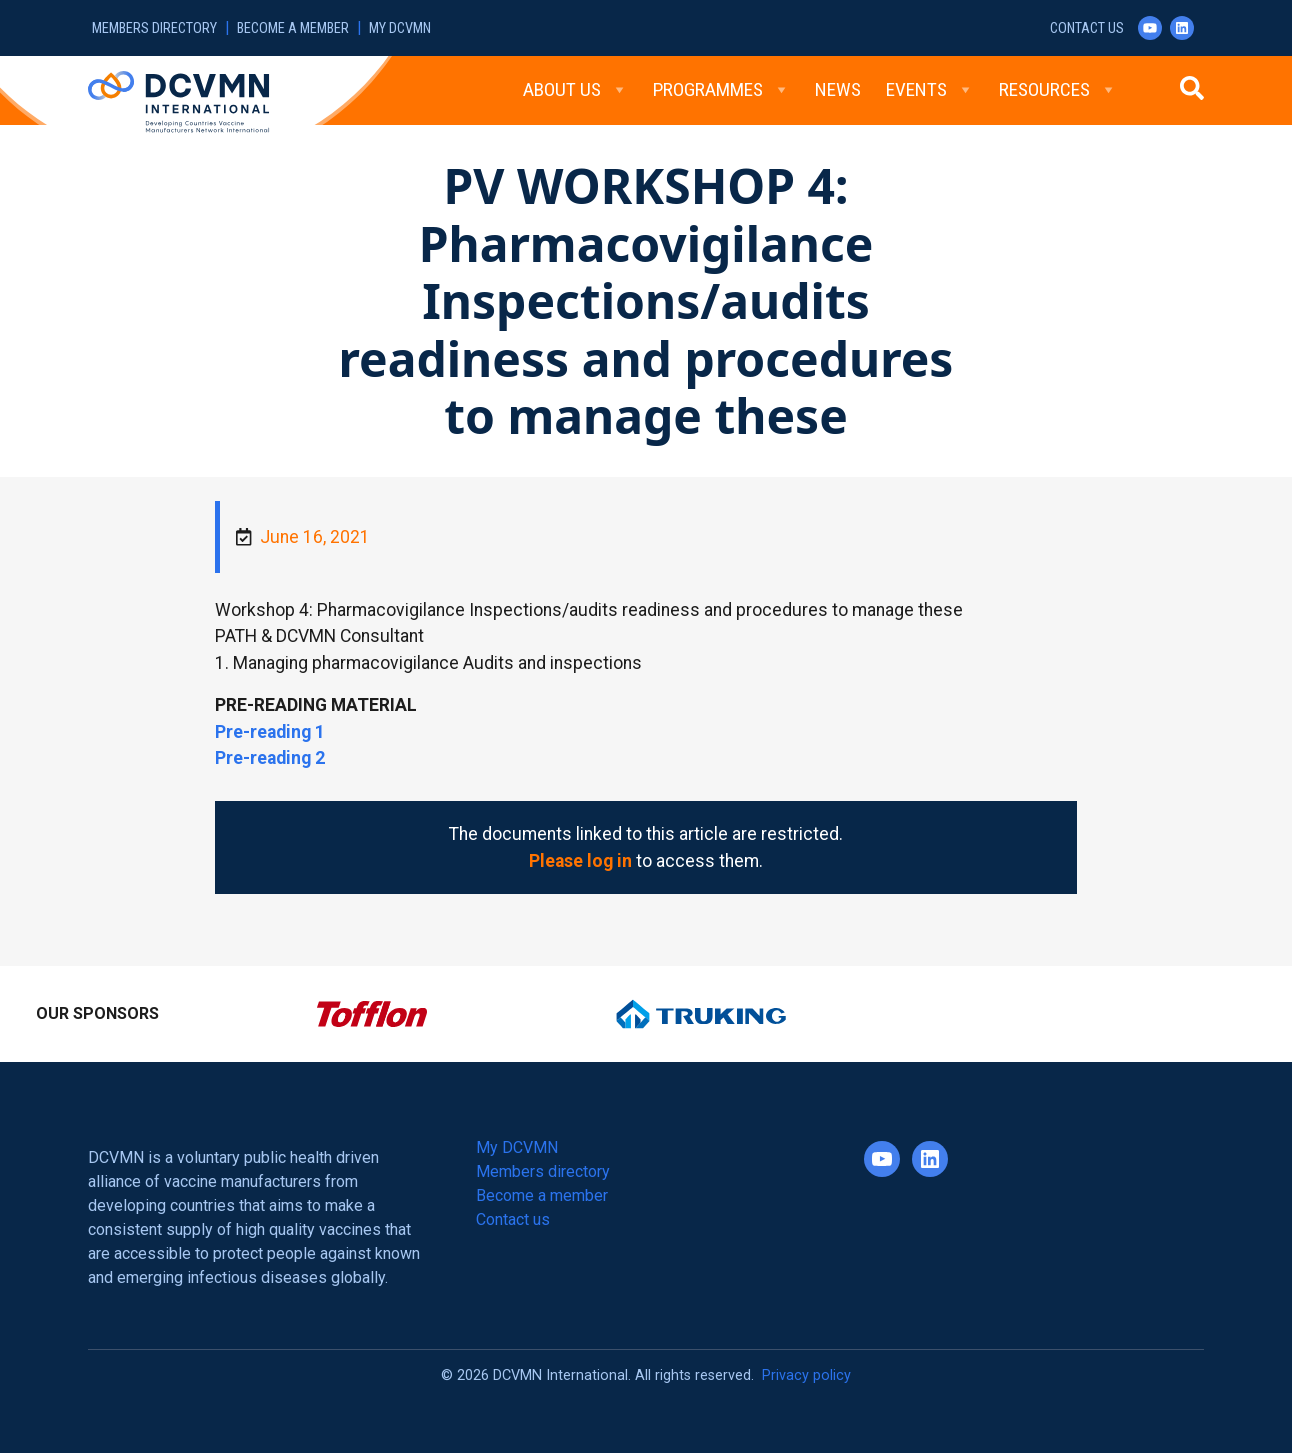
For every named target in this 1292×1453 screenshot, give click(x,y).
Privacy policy (806, 1375)
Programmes (721, 90)
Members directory (154, 28)
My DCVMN (400, 28)
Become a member (293, 28)
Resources (1058, 90)
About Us (575, 90)
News (838, 89)
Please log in (580, 861)
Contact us (1087, 28)
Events (930, 90)
